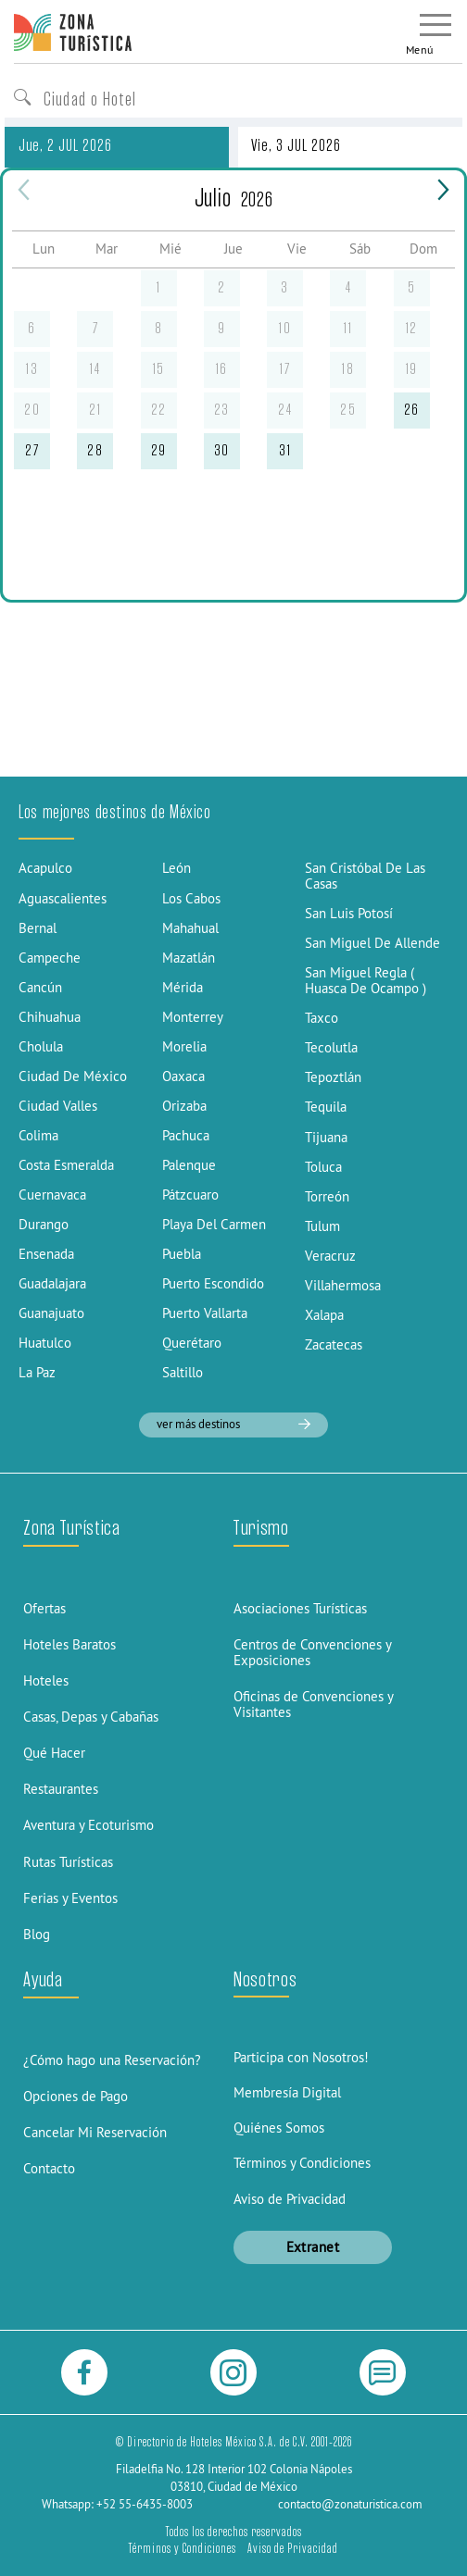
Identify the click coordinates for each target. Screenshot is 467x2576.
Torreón (327, 1196)
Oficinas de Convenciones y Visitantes (313, 1704)
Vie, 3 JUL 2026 (295, 145)
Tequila (326, 1106)
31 (285, 450)
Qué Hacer (54, 1752)
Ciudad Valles (58, 1105)
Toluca (323, 1167)
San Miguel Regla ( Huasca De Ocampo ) (365, 980)
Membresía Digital (287, 2092)
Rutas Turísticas (68, 1862)
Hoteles (46, 1680)
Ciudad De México (73, 1076)
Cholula (41, 1046)
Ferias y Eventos (70, 1898)
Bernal (38, 928)
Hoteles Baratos (69, 1644)
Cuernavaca (52, 1194)
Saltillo (182, 1372)
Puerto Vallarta (204, 1313)
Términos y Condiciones (302, 2163)
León (176, 868)
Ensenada (46, 1254)
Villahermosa (343, 1285)
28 (95, 450)
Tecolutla (331, 1047)
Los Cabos (191, 898)
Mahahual (190, 928)
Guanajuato (51, 1313)
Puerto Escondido (213, 1283)
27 (32, 450)
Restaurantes (60, 1789)
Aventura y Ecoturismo (88, 1825)
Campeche (50, 957)
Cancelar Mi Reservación (95, 2132)
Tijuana (326, 1137)
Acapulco (45, 868)
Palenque (189, 1165)
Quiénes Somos (279, 2127)
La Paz (37, 1372)
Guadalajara (52, 1283)
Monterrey (192, 1017)
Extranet (313, 2247)
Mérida (182, 987)
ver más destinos (234, 1423)
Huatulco (45, 1342)
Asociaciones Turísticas (300, 1608)
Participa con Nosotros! (301, 2057)
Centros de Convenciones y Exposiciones (312, 1652)
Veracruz (330, 1255)
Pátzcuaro (190, 1194)
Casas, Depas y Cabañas (90, 1716)
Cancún (40, 987)
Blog (36, 1934)
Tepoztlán (333, 1077)
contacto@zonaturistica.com (350, 2503)
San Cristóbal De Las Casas (365, 875)
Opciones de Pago (75, 2096)
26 (412, 409)
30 (222, 450)
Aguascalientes (63, 898)
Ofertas (44, 1608)
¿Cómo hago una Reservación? (112, 2060)
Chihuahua (50, 1017)
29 (159, 450)
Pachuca (185, 1135)
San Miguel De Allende (372, 943)
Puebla (181, 1254)
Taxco (321, 1018)
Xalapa (324, 1315)
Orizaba (184, 1105)
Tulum (322, 1226)
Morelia (184, 1046)
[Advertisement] (233, 637)
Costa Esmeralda (66, 1165)
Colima (38, 1135)
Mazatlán (188, 957)
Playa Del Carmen (214, 1224)
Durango (44, 1224)
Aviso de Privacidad (290, 2199)
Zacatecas (333, 1344)
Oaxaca (183, 1076)
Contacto (49, 2168)
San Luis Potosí (349, 913)
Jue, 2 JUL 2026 (65, 145)
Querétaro (191, 1342)
